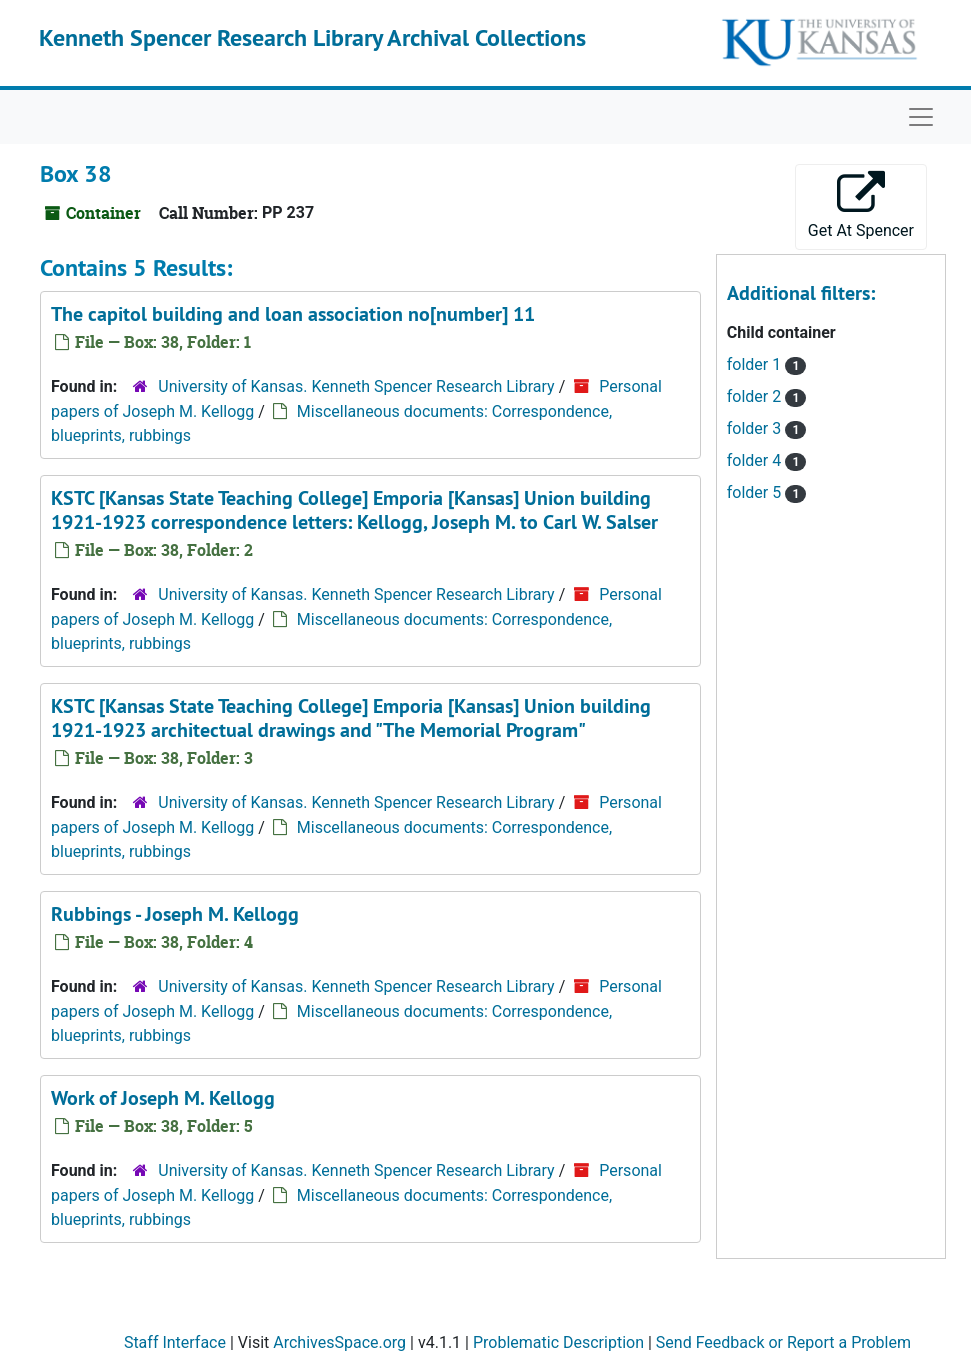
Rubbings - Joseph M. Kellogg (175, 914)
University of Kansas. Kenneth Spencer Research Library (356, 386)
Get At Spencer (861, 205)
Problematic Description (558, 1342)
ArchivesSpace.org (339, 1342)
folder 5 (756, 492)
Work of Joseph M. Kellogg (163, 1098)
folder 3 (756, 428)
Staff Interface (175, 1342)
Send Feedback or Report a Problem (783, 1342)
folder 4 (756, 460)
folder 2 (756, 396)
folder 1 (756, 364)
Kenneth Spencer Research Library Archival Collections (312, 37)
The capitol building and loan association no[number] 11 (293, 314)
